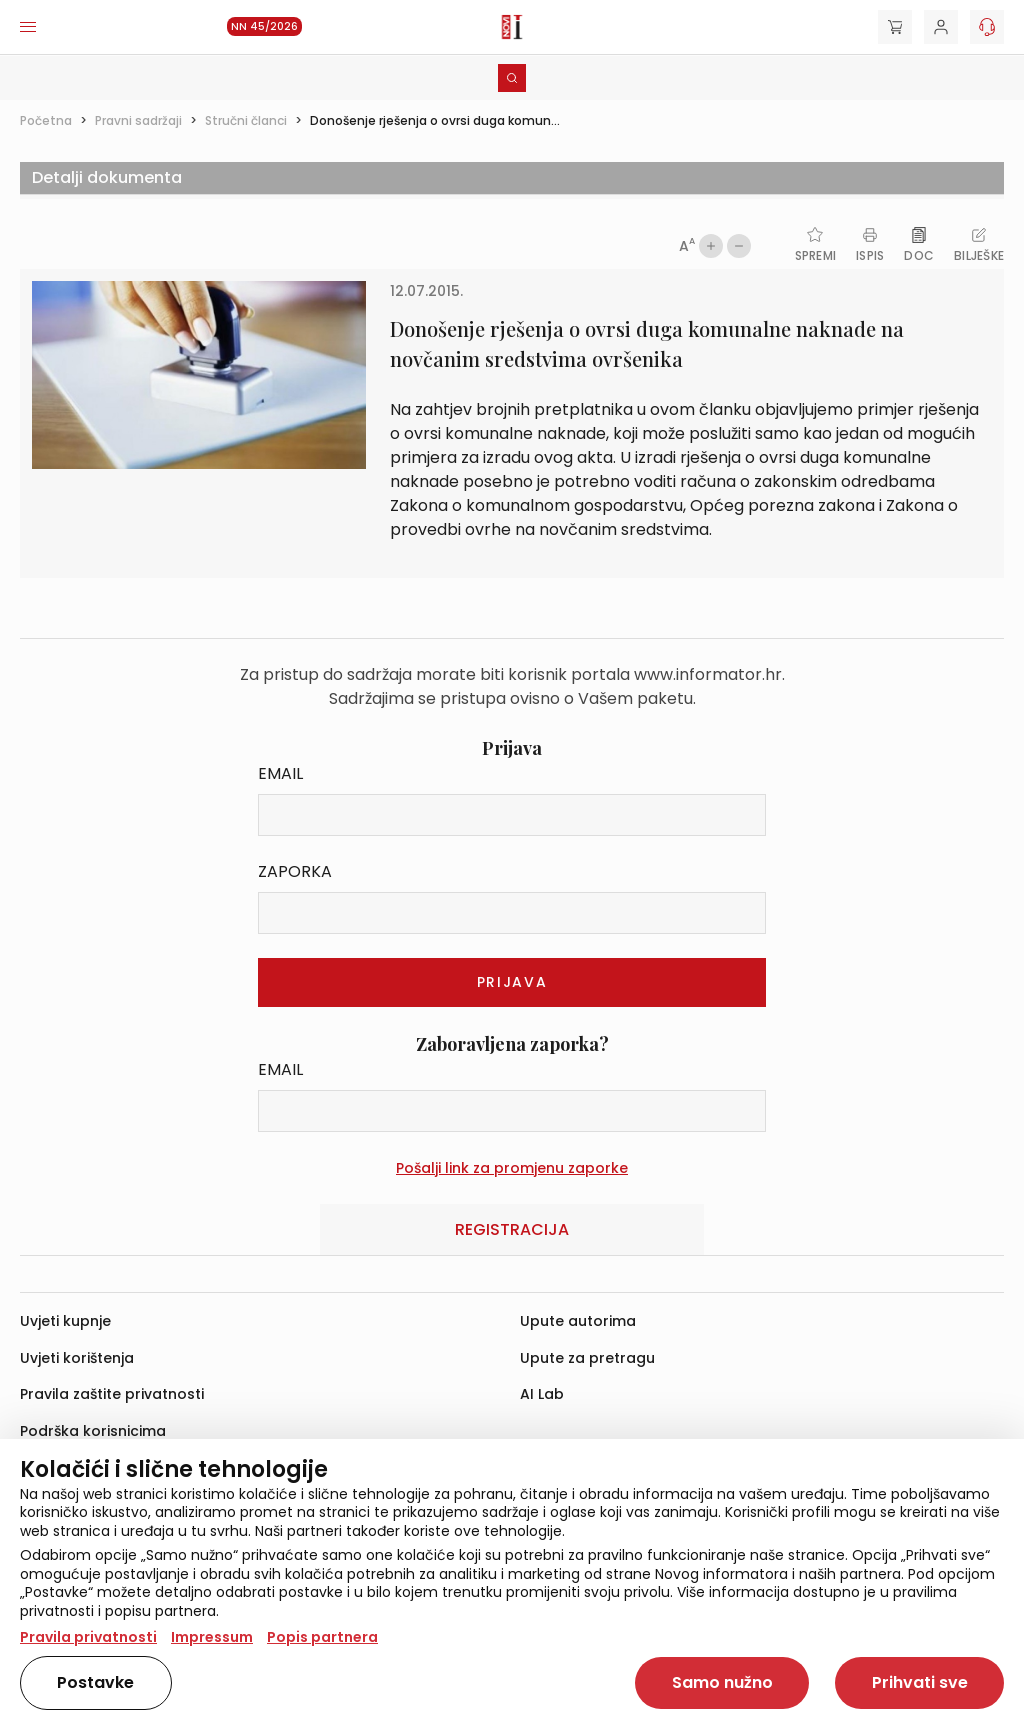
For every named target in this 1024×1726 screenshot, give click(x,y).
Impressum (212, 1637)
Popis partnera (322, 1637)
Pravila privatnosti (88, 1637)
